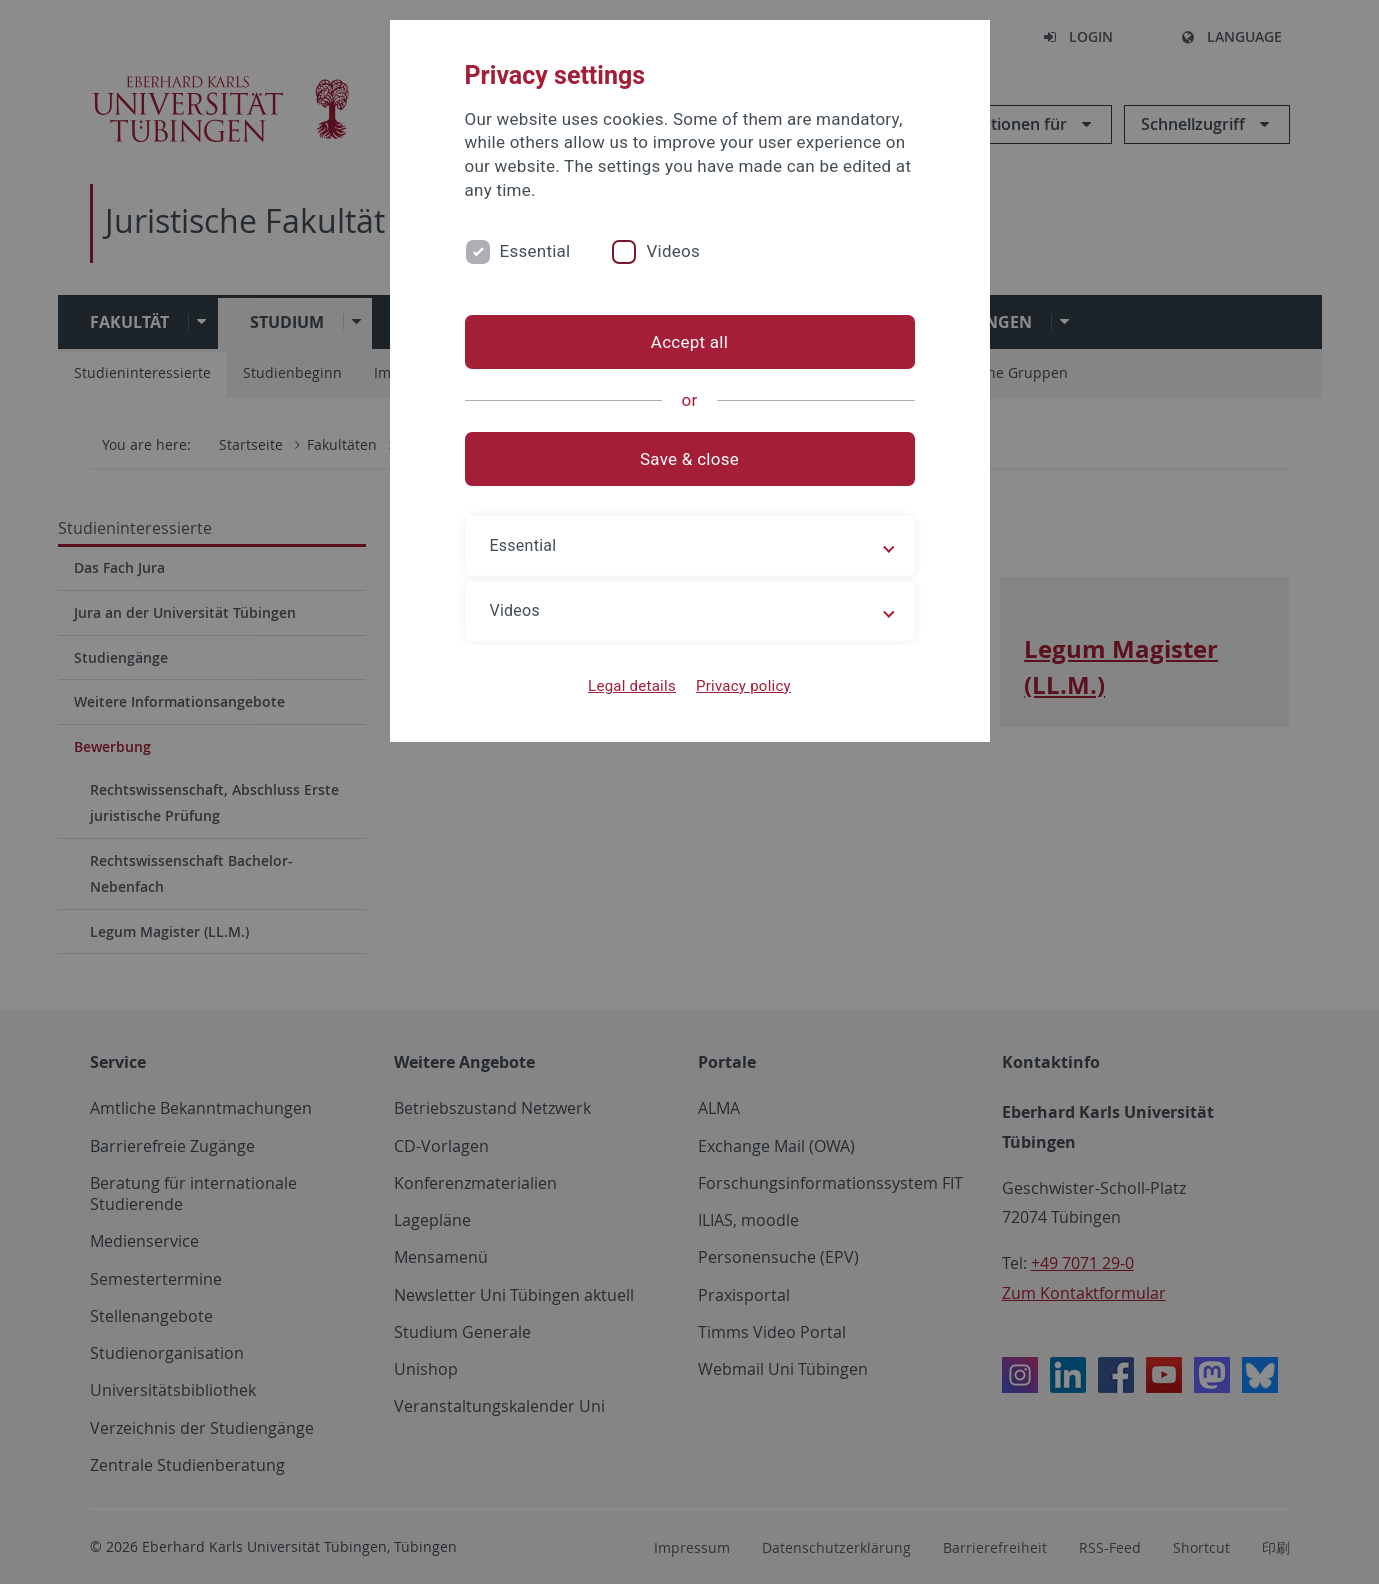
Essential (535, 251)
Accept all (689, 342)
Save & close (689, 459)
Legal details (632, 686)
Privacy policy (743, 686)
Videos (673, 251)
